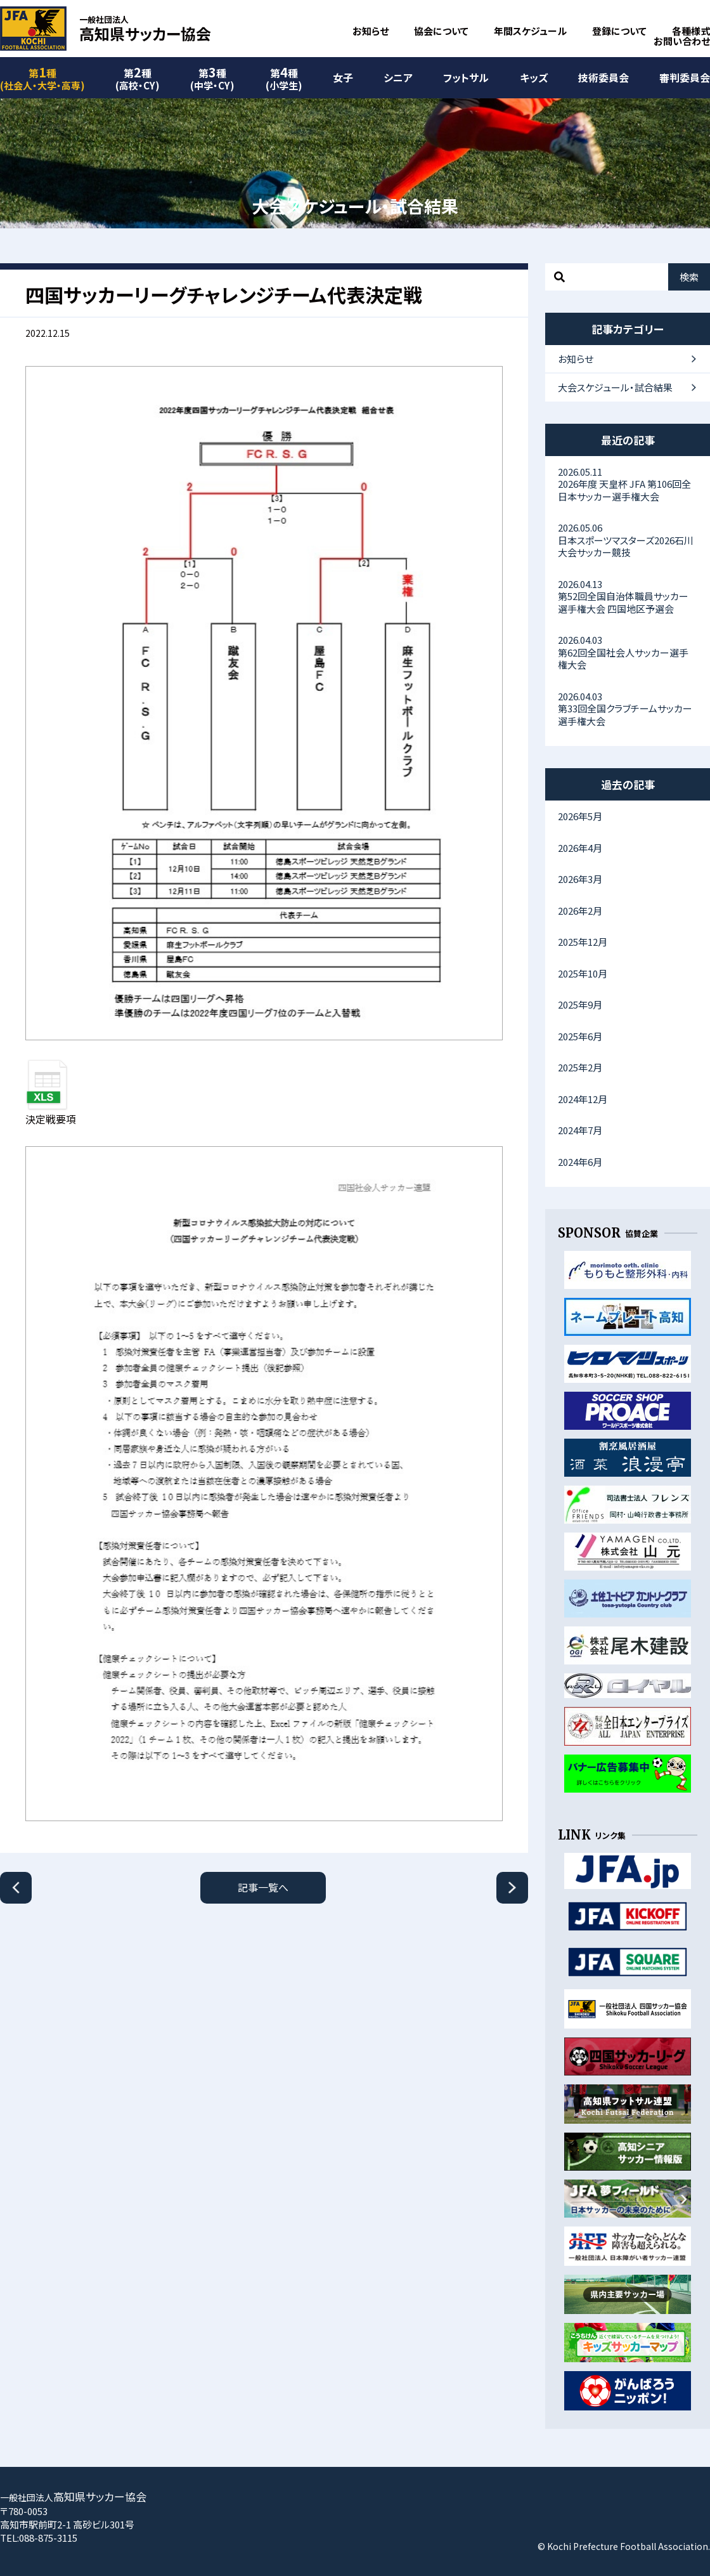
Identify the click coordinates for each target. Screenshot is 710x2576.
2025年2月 (580, 1067)
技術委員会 (603, 77)
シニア (398, 77)
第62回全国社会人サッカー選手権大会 (627, 652)
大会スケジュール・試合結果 (615, 387)
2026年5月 (580, 816)
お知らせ (370, 30)
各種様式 (691, 30)
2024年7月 (580, 1130)
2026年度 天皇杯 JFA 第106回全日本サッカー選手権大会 (627, 484)
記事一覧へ (263, 1887)
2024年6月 (580, 1161)
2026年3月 (580, 879)
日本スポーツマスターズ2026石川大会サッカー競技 (627, 540)
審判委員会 (684, 77)
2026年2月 (580, 910)
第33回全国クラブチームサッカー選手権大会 (627, 709)
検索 (689, 277)
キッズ (534, 77)
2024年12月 (582, 1099)
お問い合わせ (682, 41)
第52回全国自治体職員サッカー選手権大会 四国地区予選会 (627, 596)
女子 (343, 77)
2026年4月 (580, 847)
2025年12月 (582, 941)
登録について (619, 30)
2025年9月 (580, 1004)
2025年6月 (580, 1036)
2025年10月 (582, 973)
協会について (441, 30)
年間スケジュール (530, 30)
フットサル (466, 77)
